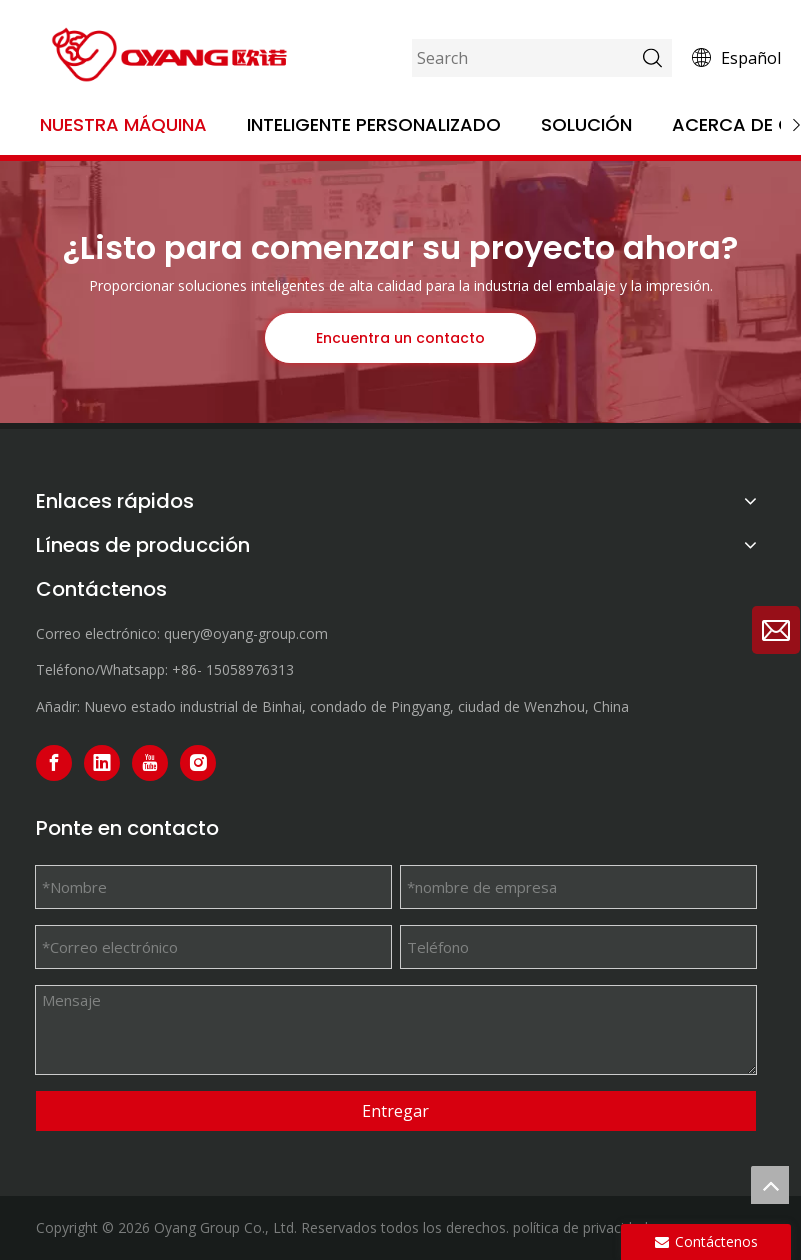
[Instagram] (198, 763)
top (770, 1185)
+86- (187, 669)
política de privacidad (580, 1227)
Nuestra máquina (123, 124)
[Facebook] (54, 763)
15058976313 (250, 669)
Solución (586, 124)
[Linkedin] (102, 763)
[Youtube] (150, 763)
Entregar (395, 1111)
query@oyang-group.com (246, 633)
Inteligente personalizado (374, 124)
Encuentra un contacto (400, 338)
